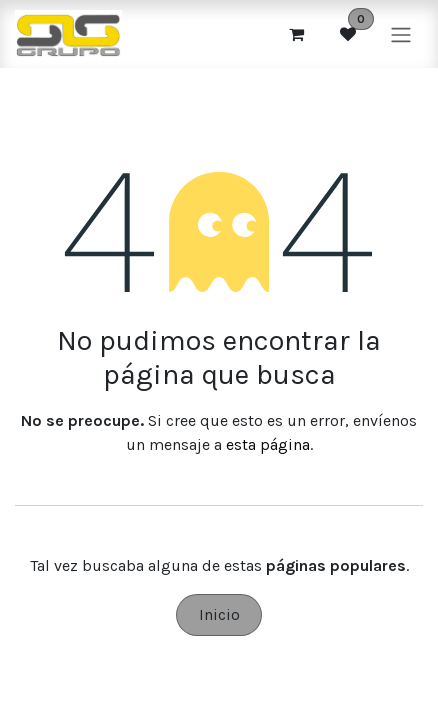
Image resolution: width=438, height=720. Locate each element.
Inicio (219, 614)
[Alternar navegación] (401, 33)
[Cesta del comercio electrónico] (296, 34)
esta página (268, 444)
